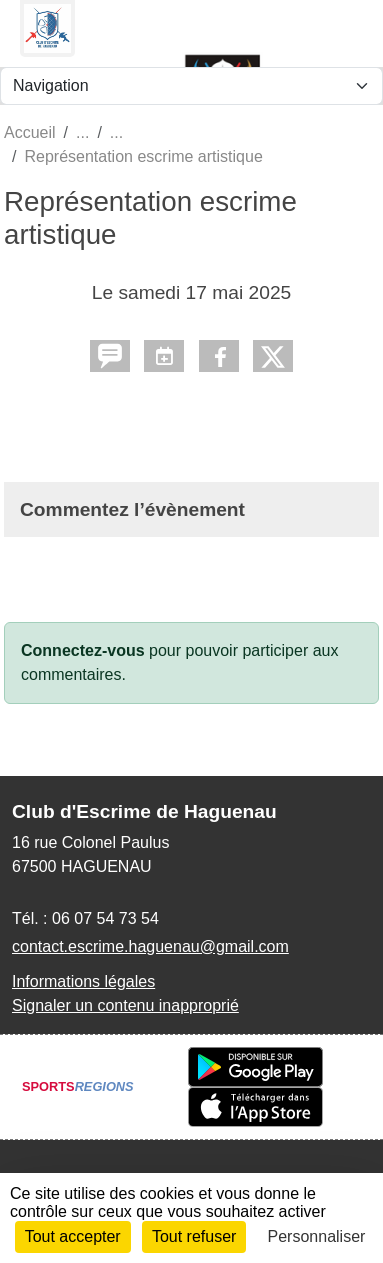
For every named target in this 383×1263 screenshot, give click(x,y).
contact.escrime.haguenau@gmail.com (150, 946)
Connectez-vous (83, 650)
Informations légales (83, 981)
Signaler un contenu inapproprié (125, 1005)
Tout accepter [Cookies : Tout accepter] (73, 1236)
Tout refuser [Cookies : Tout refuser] (194, 1236)
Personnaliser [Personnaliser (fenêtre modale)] (317, 1236)
